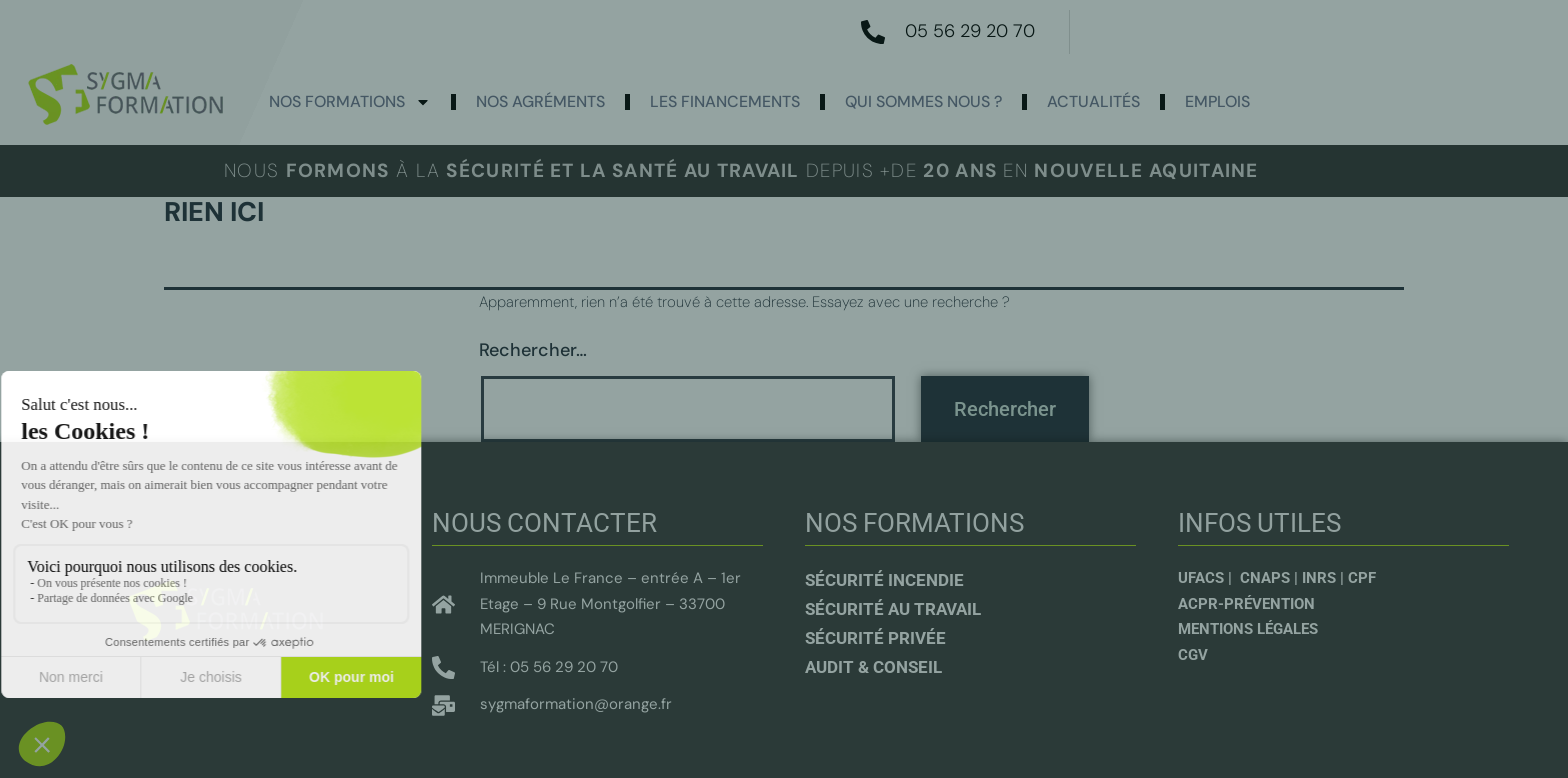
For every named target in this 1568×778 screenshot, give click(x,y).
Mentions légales (1248, 629)
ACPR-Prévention (1246, 604)
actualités (1093, 101)
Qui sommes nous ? (923, 101)
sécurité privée (875, 638)
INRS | (1325, 578)
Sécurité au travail (893, 609)
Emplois (1217, 101)
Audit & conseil (873, 667)
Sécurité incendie (884, 580)
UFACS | (1207, 578)
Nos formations (350, 102)
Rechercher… (533, 350)
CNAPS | (1271, 578)
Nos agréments (540, 101)
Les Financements (725, 101)
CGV (1193, 655)
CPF (1362, 578)
